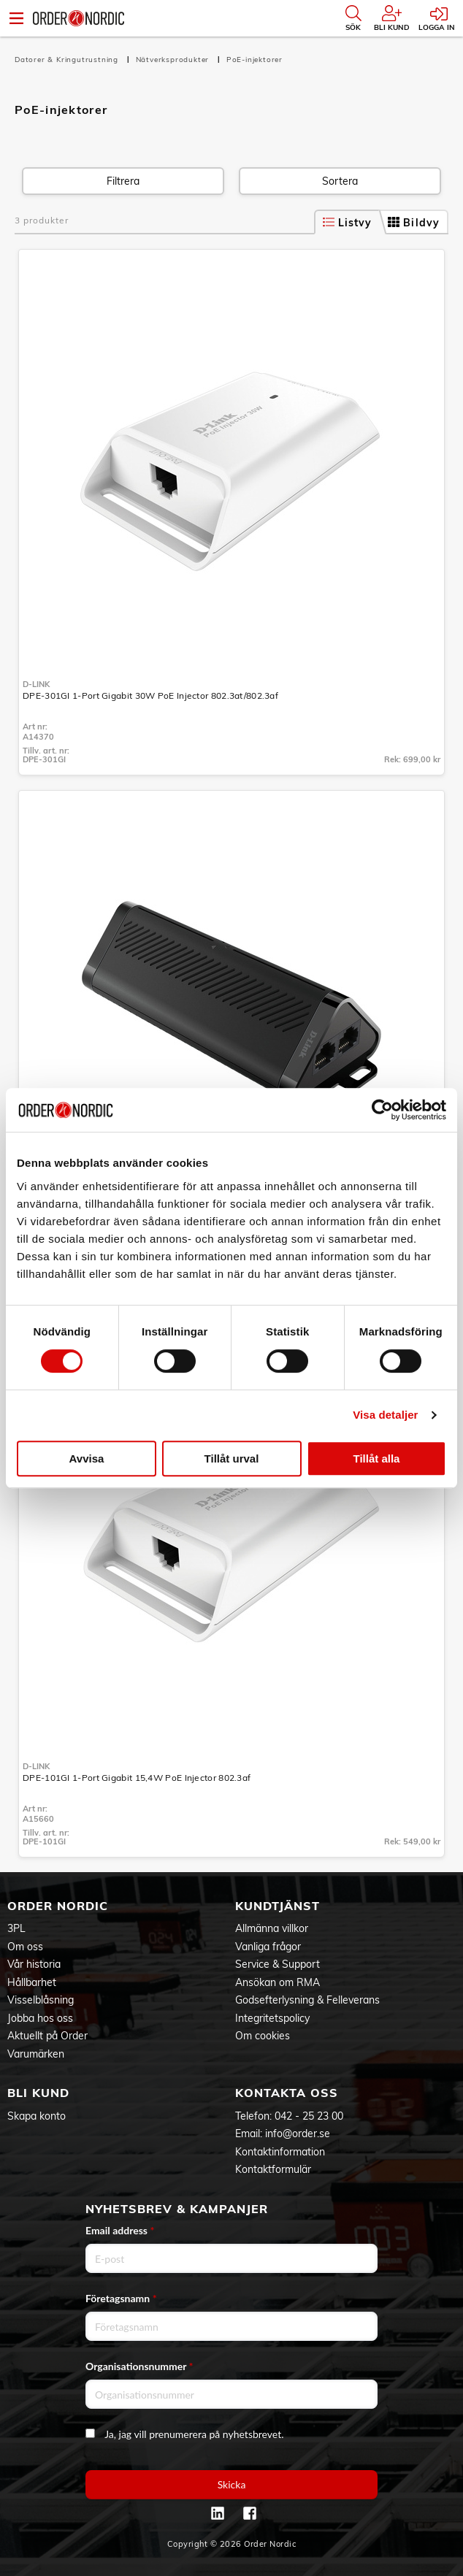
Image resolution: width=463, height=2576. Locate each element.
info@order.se (297, 2133)
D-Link (36, 684)
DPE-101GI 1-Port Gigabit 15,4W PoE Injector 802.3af (136, 1777)
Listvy (347, 222)
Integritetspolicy (272, 2018)
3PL (16, 1928)
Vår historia (34, 1964)
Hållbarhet (31, 1982)
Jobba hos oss (40, 2018)
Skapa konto (36, 2116)
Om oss (25, 1946)
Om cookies (262, 2035)
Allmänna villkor (271, 1928)
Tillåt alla (376, 1458)
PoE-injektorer (254, 59)
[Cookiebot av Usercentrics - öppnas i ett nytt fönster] (382, 1110)
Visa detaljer (385, 1414)
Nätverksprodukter (174, 59)
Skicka (232, 2484)
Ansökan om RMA (277, 1982)
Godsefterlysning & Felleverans (307, 1999)
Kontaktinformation (280, 2151)
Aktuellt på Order (47, 2035)
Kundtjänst (277, 1905)
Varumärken (35, 2054)
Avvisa (86, 1458)
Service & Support (277, 1964)
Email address (119, 2230)
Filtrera (123, 181)
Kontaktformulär (273, 2169)
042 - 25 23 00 (309, 2116)
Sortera (340, 181)
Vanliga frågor (268, 1946)
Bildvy (414, 222)
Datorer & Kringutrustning (68, 59)
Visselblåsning (40, 1999)
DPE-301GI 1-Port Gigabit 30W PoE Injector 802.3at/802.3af (150, 695)
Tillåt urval (231, 1458)
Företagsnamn (121, 2298)
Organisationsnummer (139, 2366)
